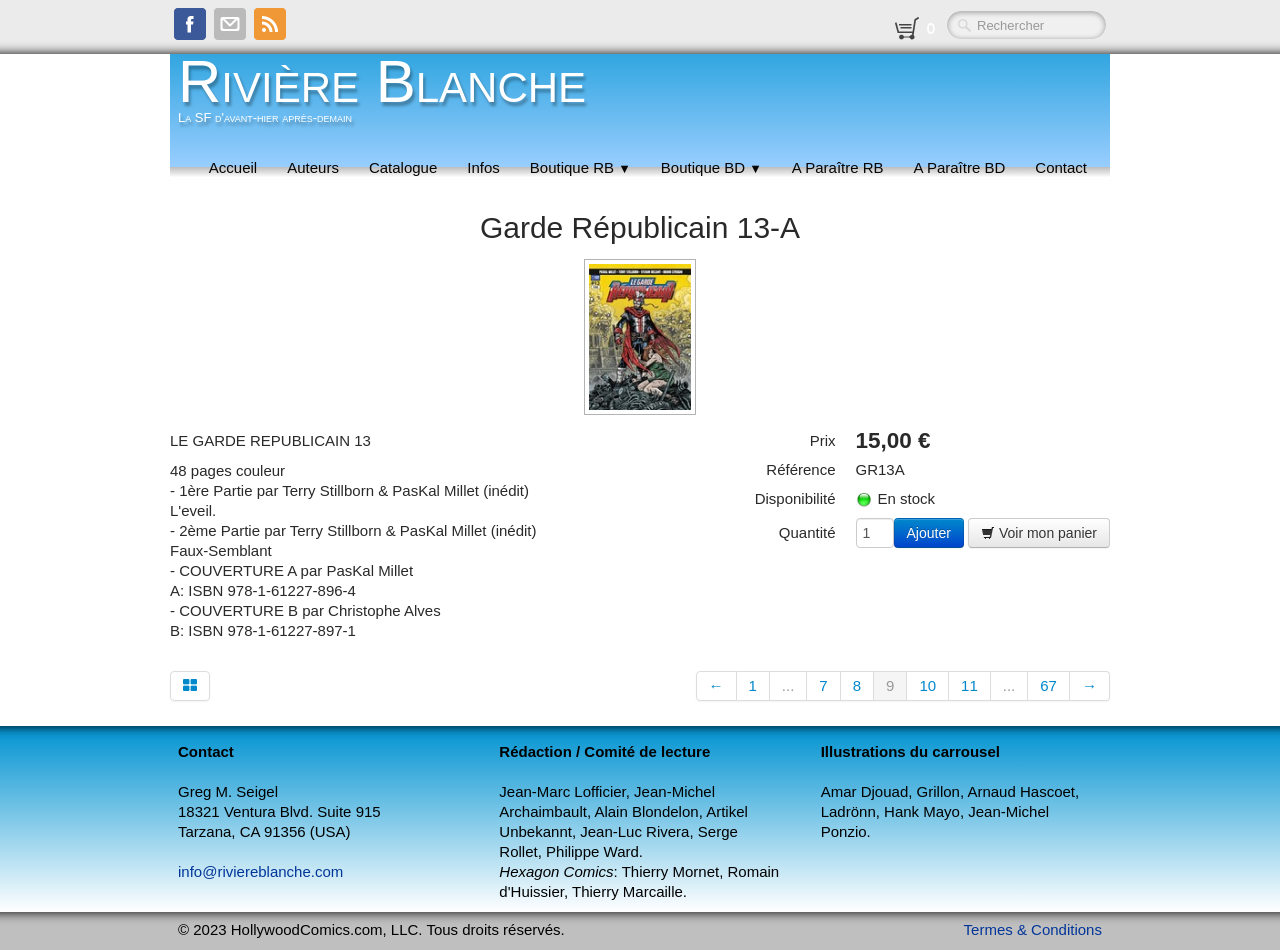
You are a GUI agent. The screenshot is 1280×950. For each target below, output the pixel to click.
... (788, 685)
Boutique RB (580, 167)
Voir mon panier (1039, 533)
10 (927, 685)
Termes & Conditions (1033, 929)
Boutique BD (711, 167)
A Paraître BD (960, 167)
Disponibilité (795, 498)
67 (1048, 685)
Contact (1061, 167)
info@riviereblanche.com (260, 871)
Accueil (233, 167)
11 (969, 685)
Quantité (807, 532)
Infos (483, 167)
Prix (823, 440)
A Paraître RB (838, 167)
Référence (800, 469)
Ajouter (929, 533)
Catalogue (403, 167)
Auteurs (313, 167)
